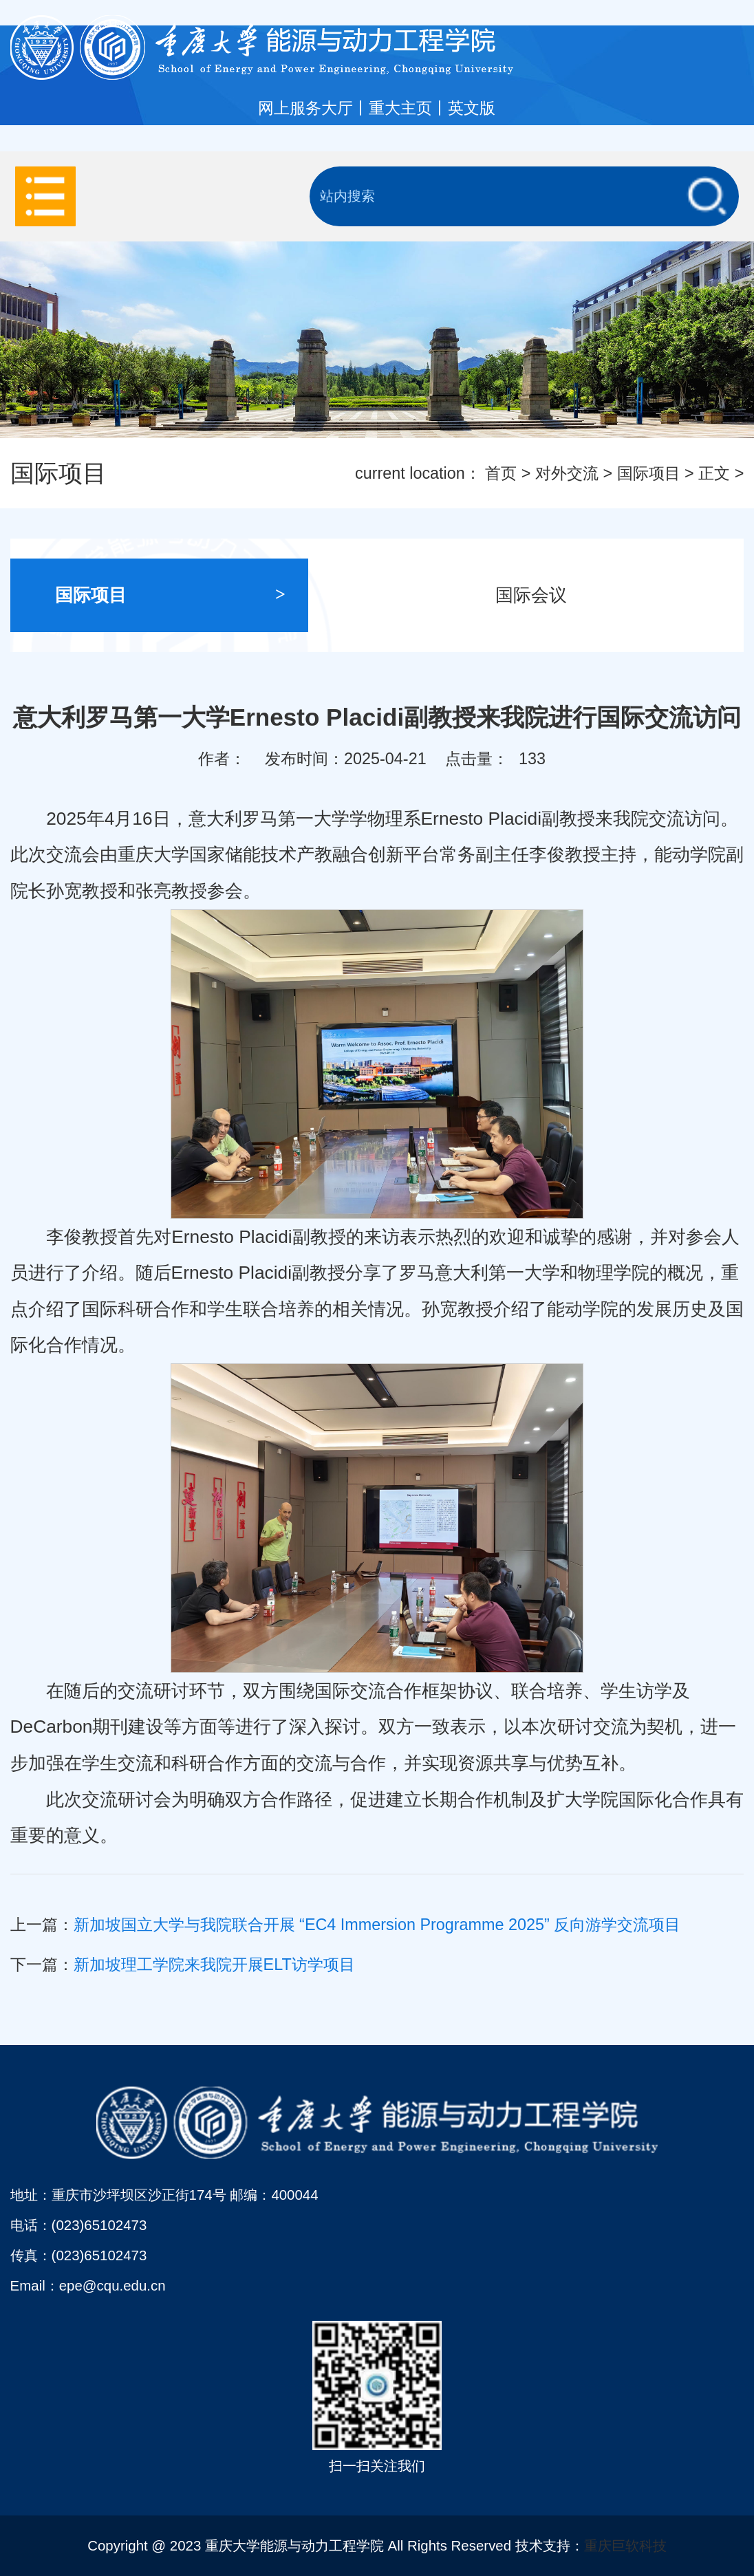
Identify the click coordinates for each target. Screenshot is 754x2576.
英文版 (471, 108)
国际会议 (610, 595)
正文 (714, 473)
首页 (501, 473)
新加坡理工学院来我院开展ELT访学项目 (214, 1964)
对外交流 (567, 473)
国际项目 (648, 473)
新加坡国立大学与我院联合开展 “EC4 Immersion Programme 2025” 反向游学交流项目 (377, 1925)
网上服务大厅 (305, 108)
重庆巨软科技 (625, 2545)
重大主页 (400, 108)
